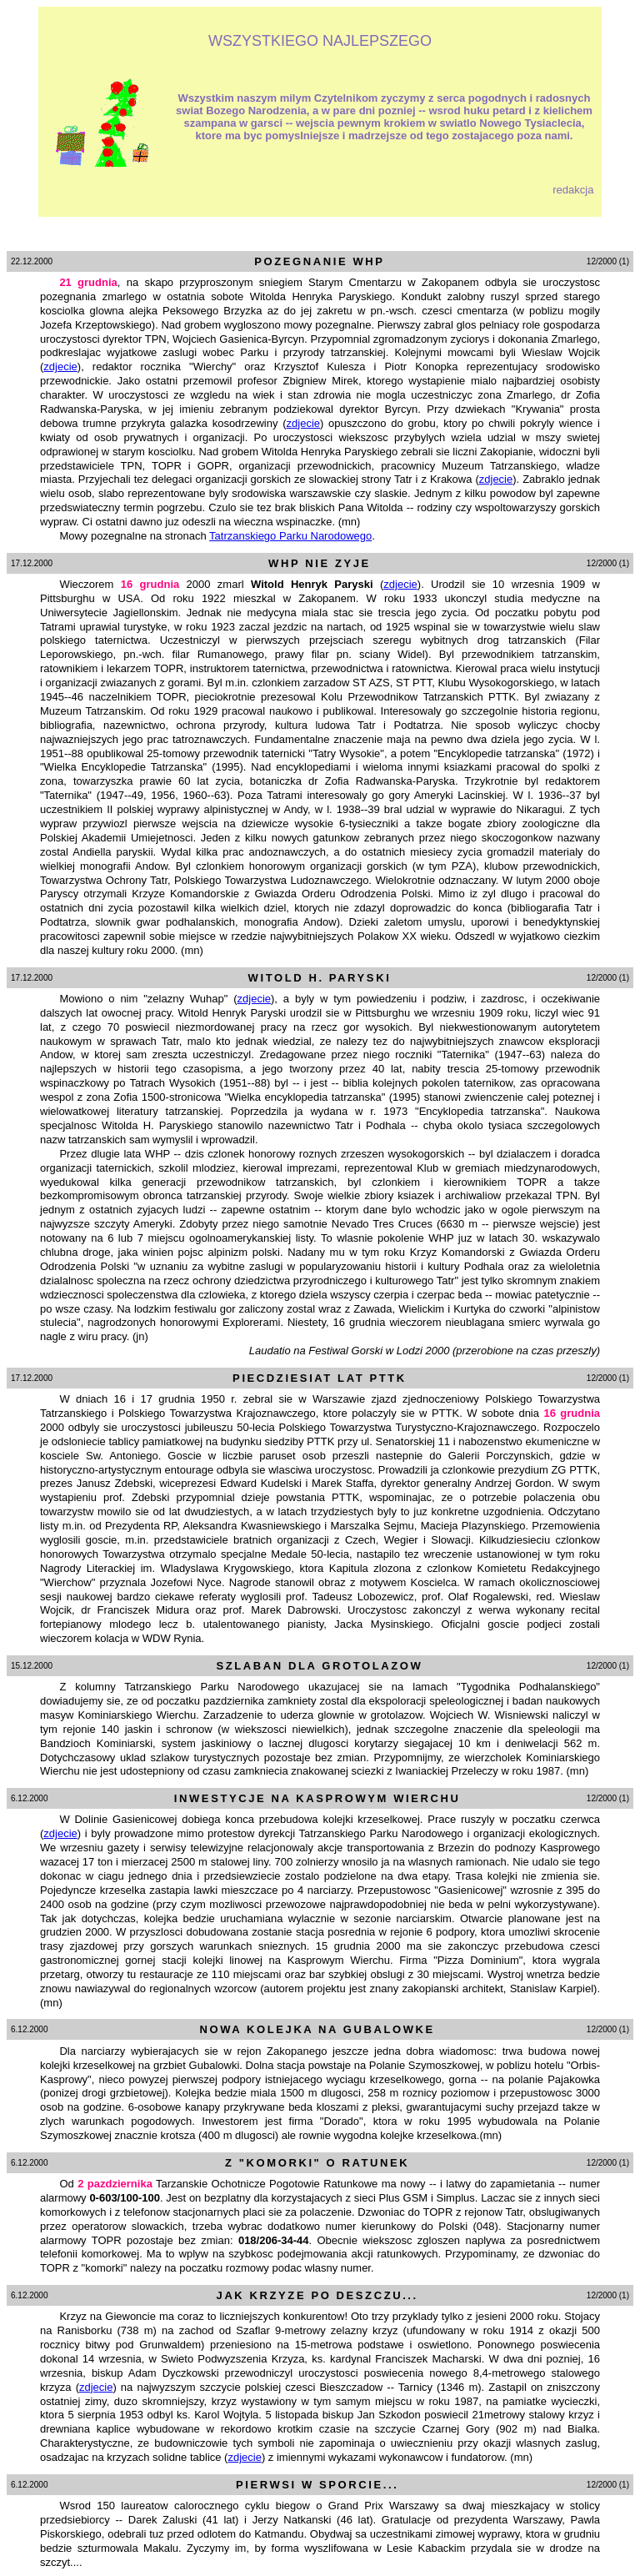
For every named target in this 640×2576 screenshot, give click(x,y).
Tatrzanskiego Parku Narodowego (290, 536)
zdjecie (60, 366)
